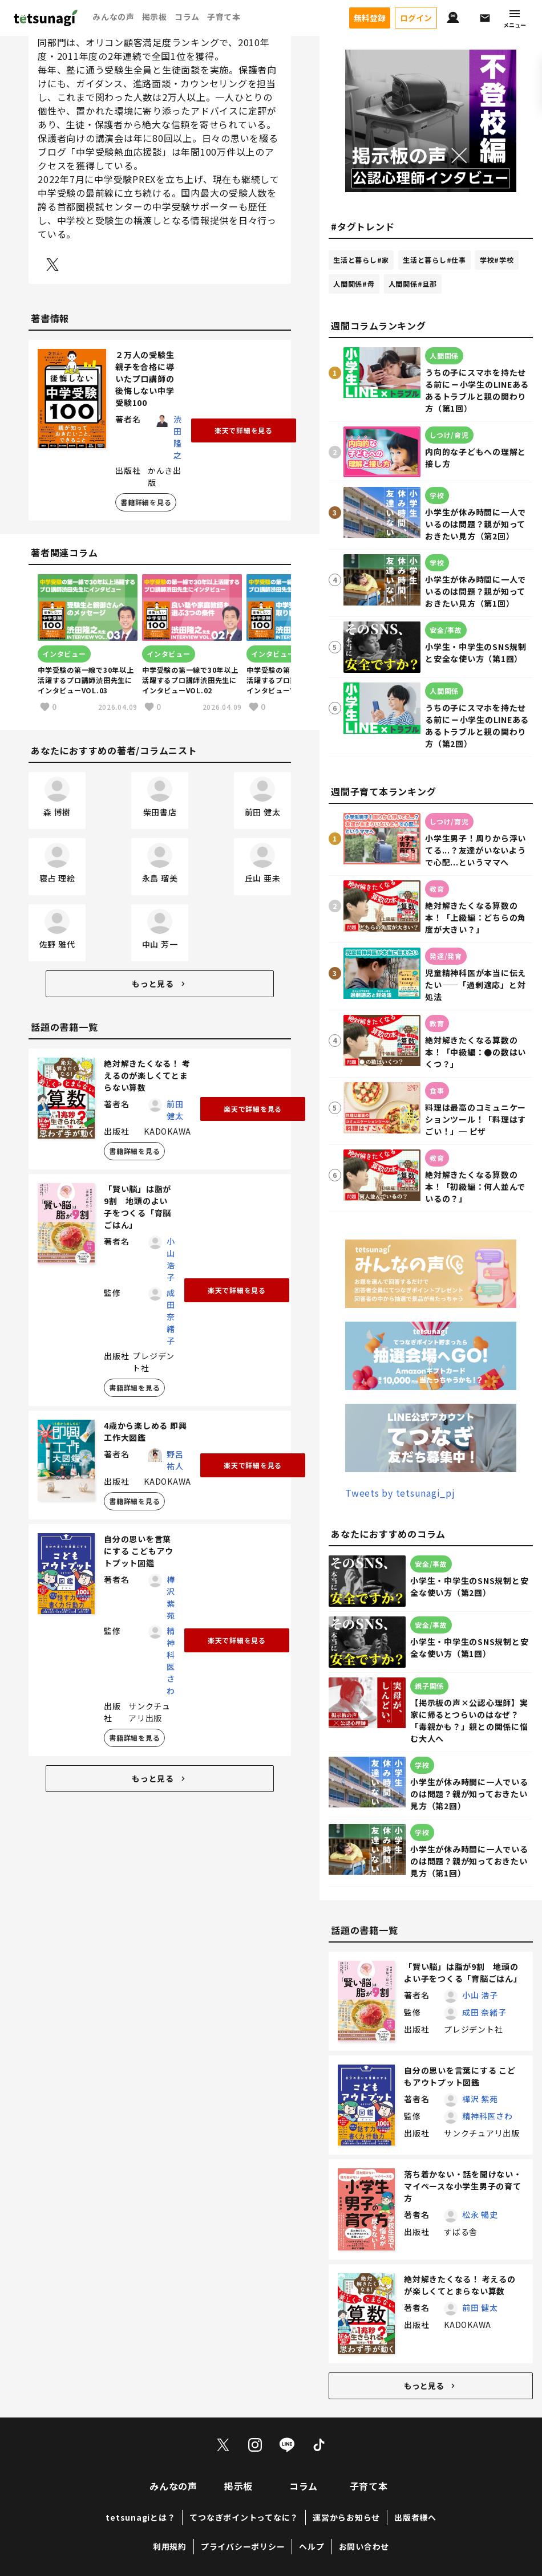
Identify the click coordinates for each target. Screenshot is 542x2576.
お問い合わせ (364, 2547)
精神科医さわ (171, 1662)
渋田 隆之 (177, 438)
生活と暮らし (361, 260)
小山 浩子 (171, 1261)
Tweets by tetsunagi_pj (400, 1494)
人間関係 (354, 284)
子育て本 (224, 17)
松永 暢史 (480, 2215)
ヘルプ (311, 2547)
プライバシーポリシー (243, 2547)
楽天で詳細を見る (244, 432)
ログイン (416, 18)
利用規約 (170, 2547)
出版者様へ (415, 2518)
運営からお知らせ (346, 2518)
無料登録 (370, 18)
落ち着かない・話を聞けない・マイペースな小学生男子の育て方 (463, 2186)
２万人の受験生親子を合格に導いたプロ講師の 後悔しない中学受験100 (149, 380)
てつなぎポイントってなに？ (243, 2518)
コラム (187, 17)
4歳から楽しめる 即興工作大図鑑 (145, 1433)
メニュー (514, 18)
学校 (497, 260)
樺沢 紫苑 (171, 1599)
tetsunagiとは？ (140, 2518)
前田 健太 (175, 1111)
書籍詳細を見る (145, 504)
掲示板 (154, 17)
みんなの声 (113, 17)
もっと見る (160, 985)
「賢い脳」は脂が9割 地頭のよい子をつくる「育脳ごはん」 (137, 1208)
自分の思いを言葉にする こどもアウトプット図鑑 (138, 1552)
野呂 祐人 (175, 1461)
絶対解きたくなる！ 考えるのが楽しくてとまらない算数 (147, 1077)
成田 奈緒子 (171, 1318)
